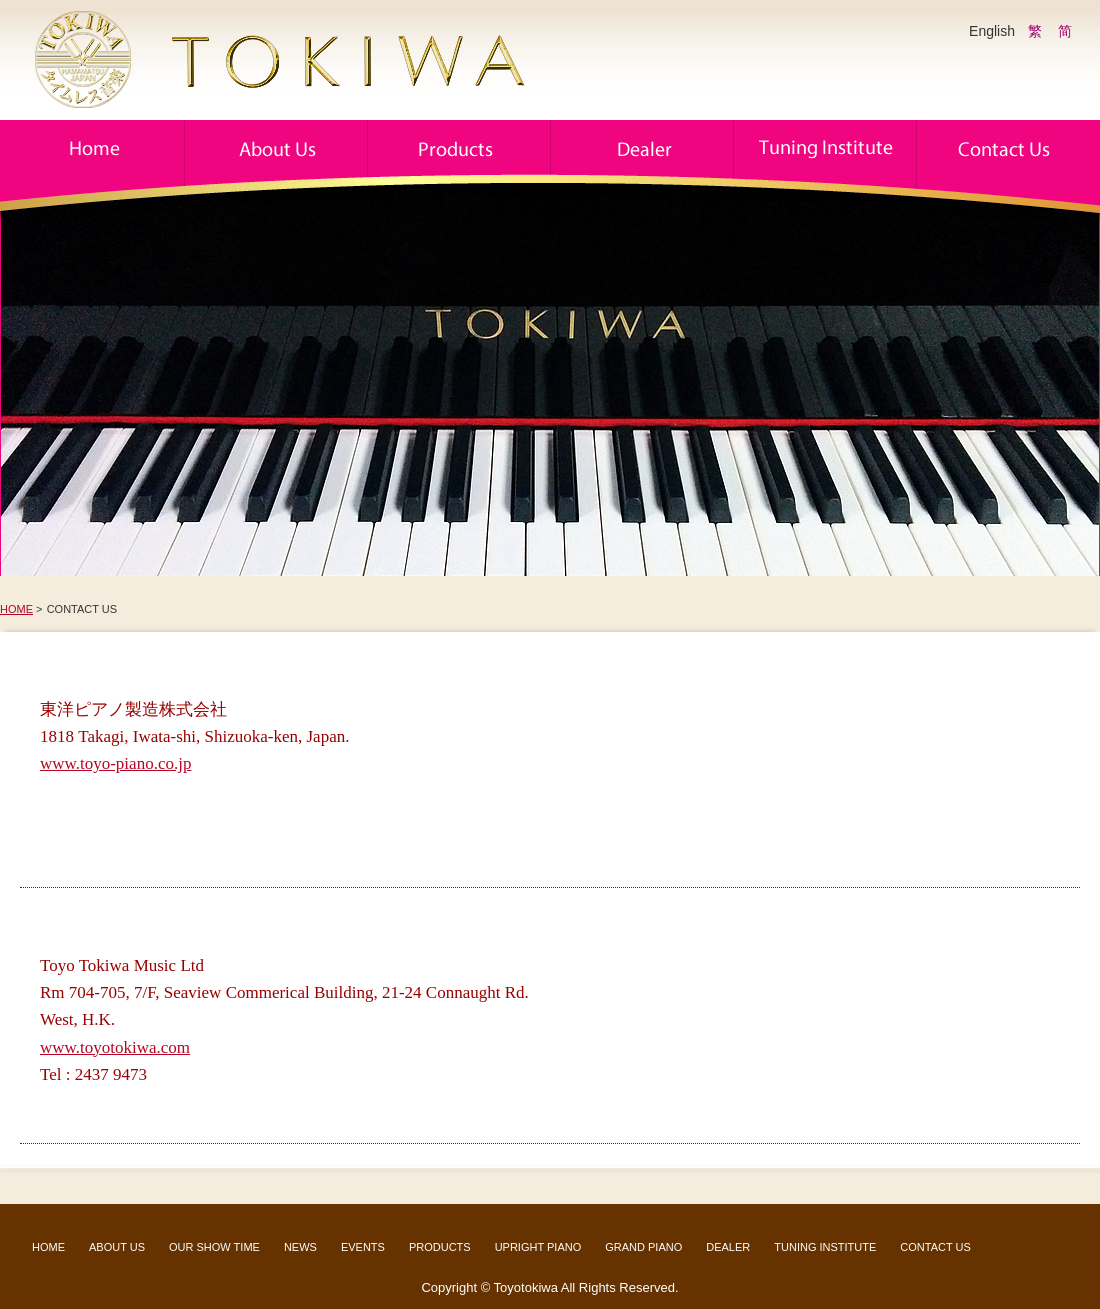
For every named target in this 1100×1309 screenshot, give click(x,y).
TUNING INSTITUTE (825, 1247)
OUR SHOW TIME (214, 1247)
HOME (16, 609)
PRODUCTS (440, 1247)
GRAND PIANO (643, 1247)
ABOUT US (117, 1247)
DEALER (728, 1247)
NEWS (300, 1247)
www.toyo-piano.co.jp (115, 763)
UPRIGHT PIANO (538, 1247)
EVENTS (363, 1247)
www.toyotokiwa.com (115, 1047)
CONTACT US (935, 1247)
